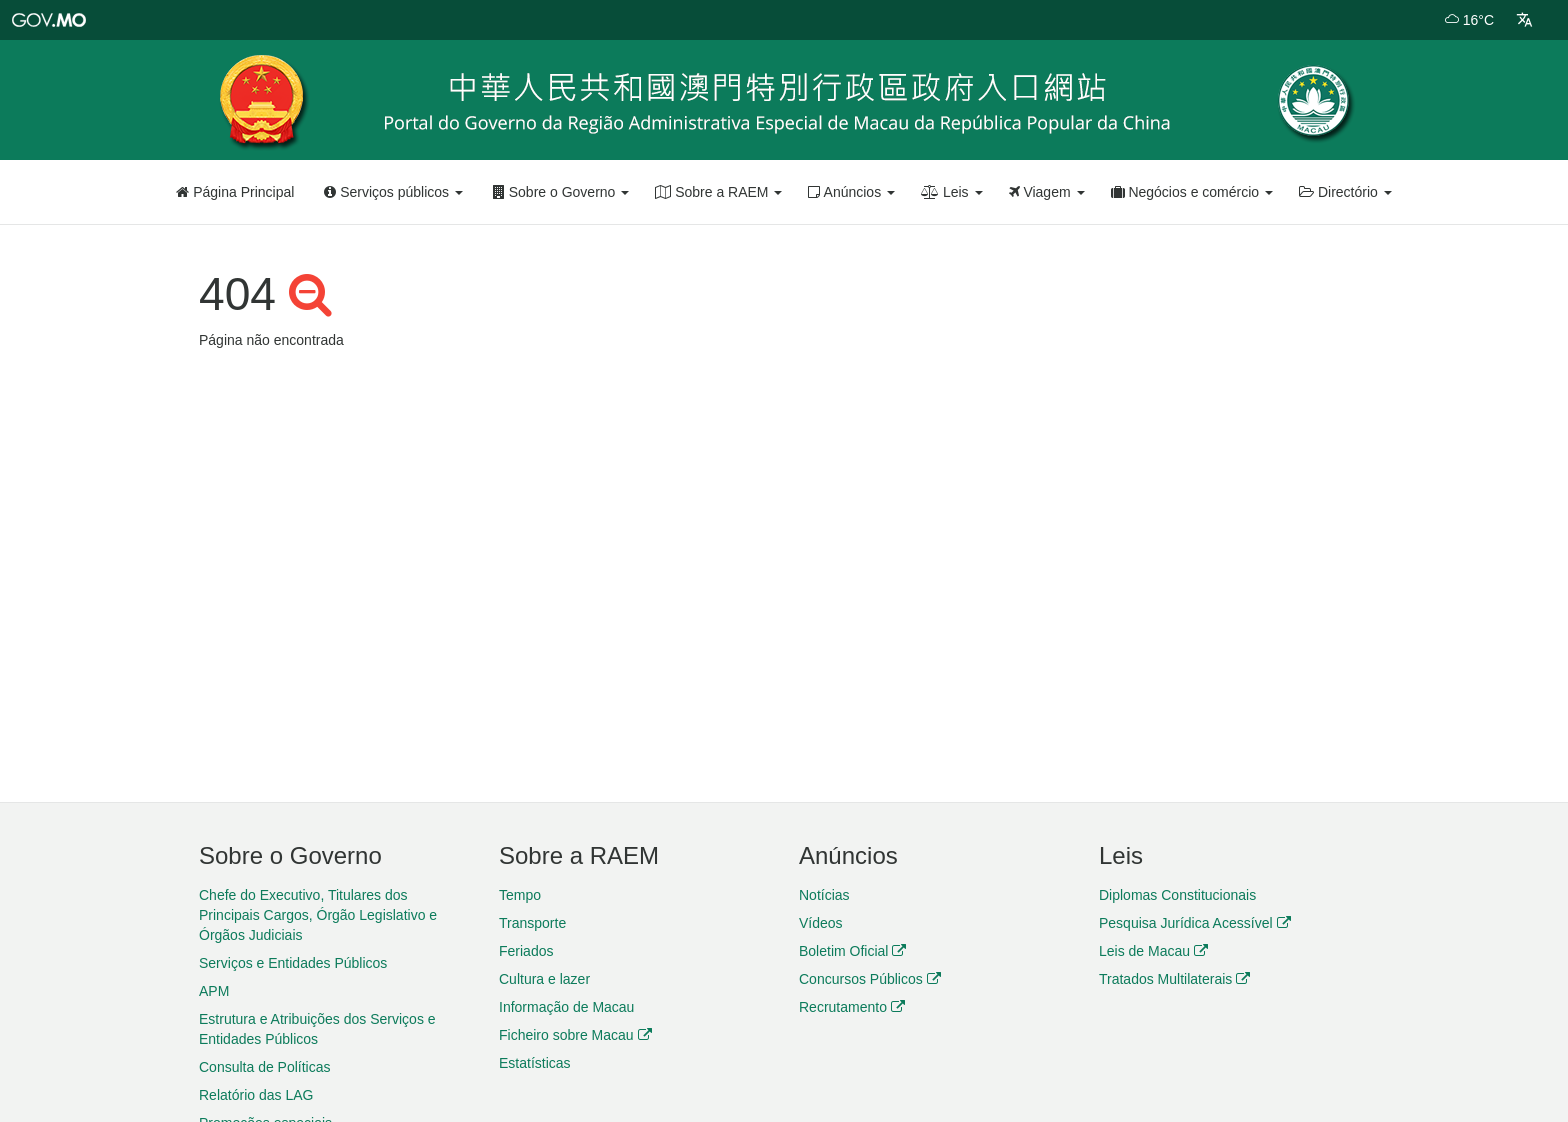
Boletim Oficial (852, 951)
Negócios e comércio (1192, 192)
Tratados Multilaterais (1174, 979)
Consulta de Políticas (265, 1067)
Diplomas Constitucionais (1177, 895)
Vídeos (821, 923)
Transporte (532, 923)
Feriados (526, 951)
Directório (1345, 192)
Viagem (1047, 192)
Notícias (824, 895)
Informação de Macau (566, 1007)
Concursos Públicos (870, 979)
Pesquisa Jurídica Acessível (1195, 923)
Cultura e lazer (544, 979)
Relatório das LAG (256, 1095)
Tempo (520, 895)
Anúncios (851, 192)
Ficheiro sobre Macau (575, 1035)
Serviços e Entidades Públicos (293, 963)
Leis (951, 192)
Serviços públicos (393, 192)
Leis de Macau (1153, 951)
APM (214, 991)
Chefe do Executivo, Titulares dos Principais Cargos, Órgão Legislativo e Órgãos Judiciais (318, 915)
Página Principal (235, 192)
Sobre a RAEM (718, 192)
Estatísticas (535, 1063)
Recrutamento (852, 1007)
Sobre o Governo (561, 192)
